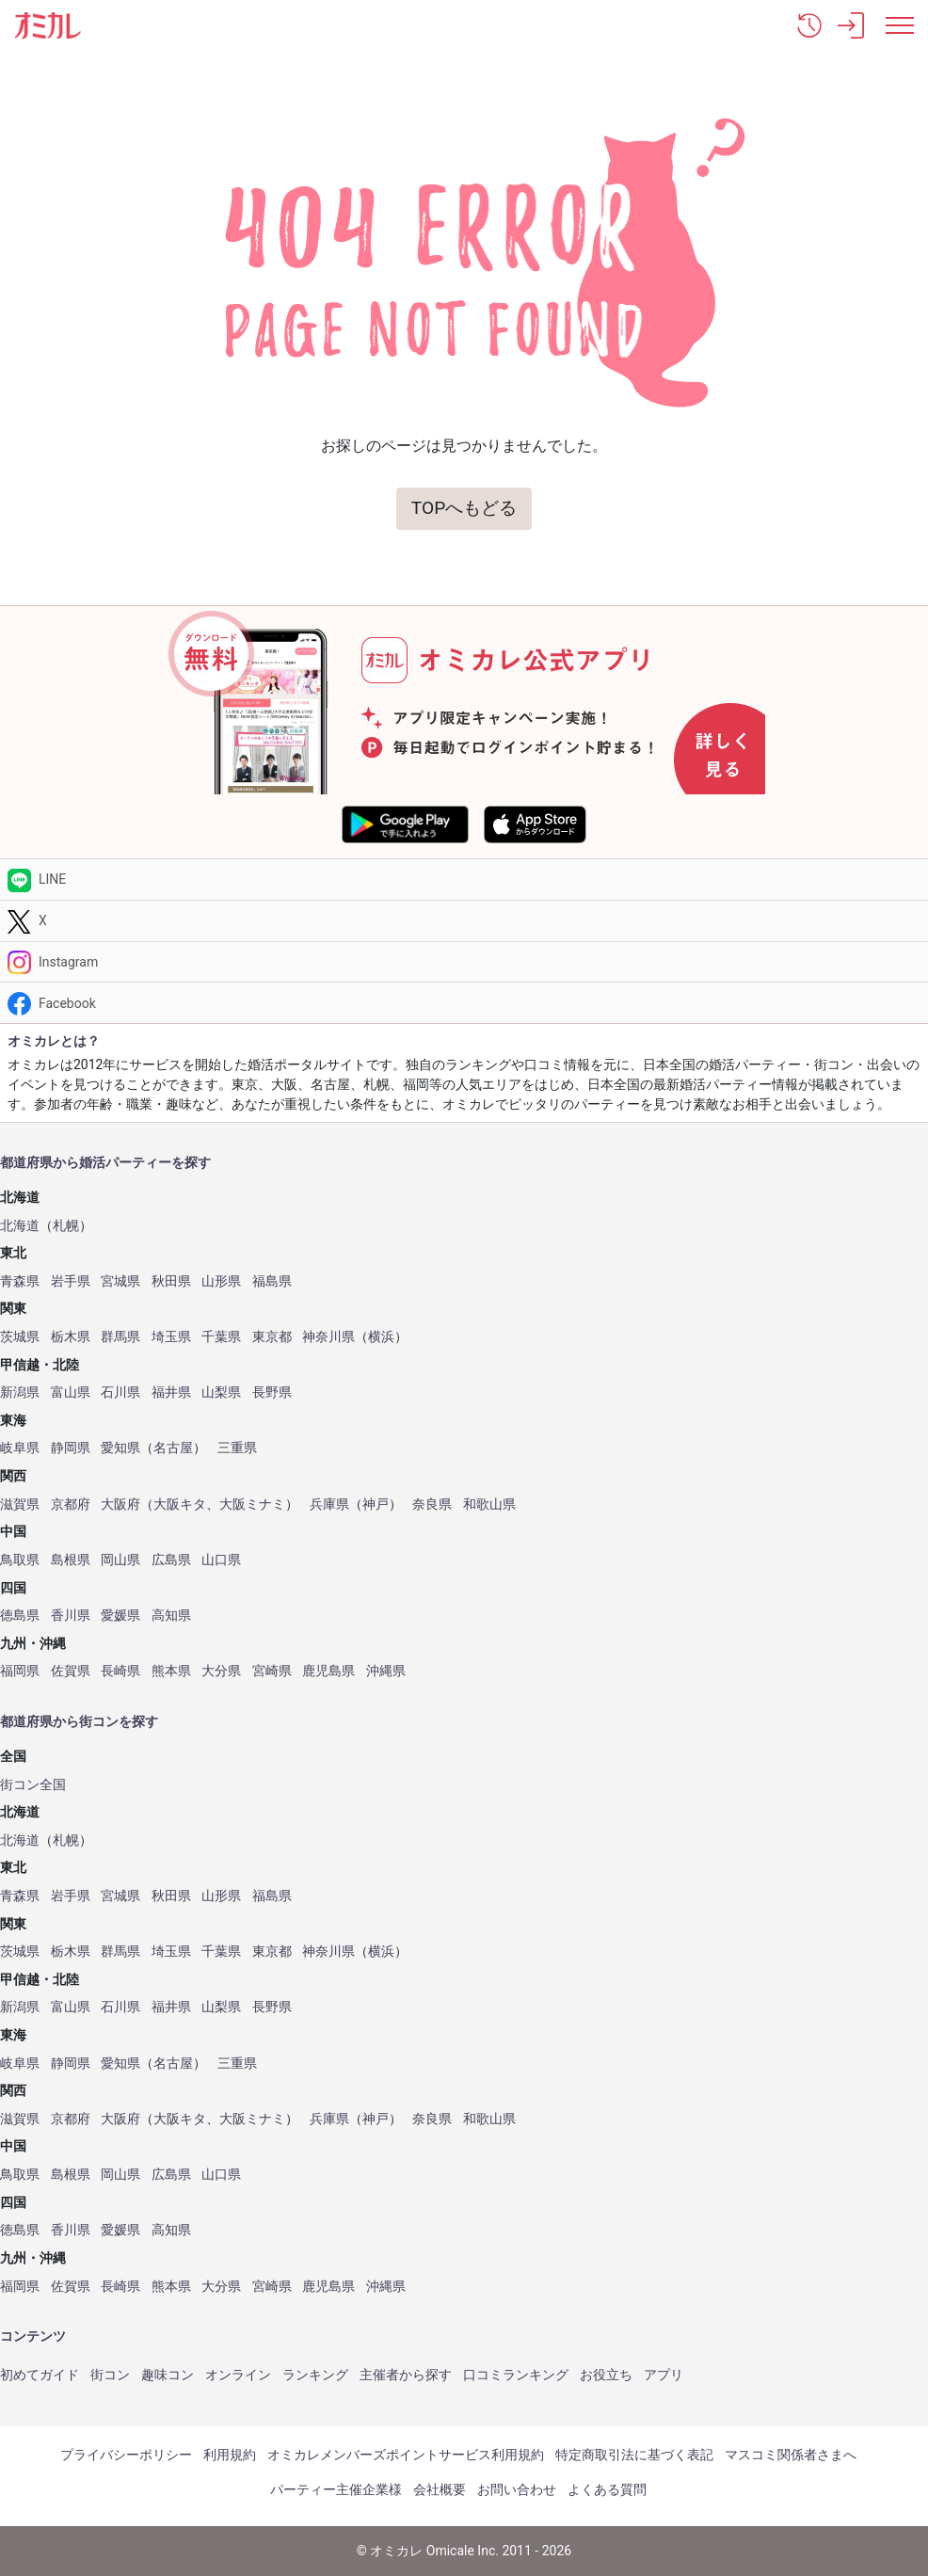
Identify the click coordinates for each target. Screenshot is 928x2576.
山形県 (221, 1281)
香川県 (70, 1616)
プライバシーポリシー (126, 2454)
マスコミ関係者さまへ (790, 2454)
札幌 (66, 1226)
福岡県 (20, 1671)
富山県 (70, 1392)
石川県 (120, 1392)
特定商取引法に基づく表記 (634, 2454)
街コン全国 (33, 1785)
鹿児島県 (328, 1671)
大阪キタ (179, 1504)
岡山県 (120, 1560)
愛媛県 (120, 1616)
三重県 (237, 1448)
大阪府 (120, 1504)
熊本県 (171, 1671)
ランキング (315, 2374)
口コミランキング (515, 2374)
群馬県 (120, 1337)
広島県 (171, 1560)
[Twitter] (464, 921)
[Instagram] (464, 962)
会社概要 (439, 2489)
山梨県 (221, 1392)
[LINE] (464, 879)
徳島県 (20, 1616)
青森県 (20, 1281)
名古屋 (173, 1448)
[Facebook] (464, 1003)
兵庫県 (329, 1504)
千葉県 (221, 1337)
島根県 (70, 1560)
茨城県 (20, 1337)
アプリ (663, 2374)
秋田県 (171, 1281)
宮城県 (120, 1281)
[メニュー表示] (900, 25)
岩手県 (70, 1281)
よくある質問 (607, 2489)
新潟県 (20, 1392)
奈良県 (432, 1504)
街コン (110, 2374)
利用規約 (229, 2454)
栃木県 (70, 1337)
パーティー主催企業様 (336, 2489)
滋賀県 (20, 1504)
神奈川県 (328, 1337)
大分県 (221, 1671)
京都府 (70, 1504)
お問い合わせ (516, 2489)
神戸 (375, 1504)
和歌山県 (489, 1504)
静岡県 (70, 1448)
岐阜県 (20, 1448)
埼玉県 (171, 1337)
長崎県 (120, 1671)
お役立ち (606, 2374)
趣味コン (167, 2374)
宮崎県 (272, 1671)
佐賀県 (70, 1671)
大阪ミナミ (252, 1504)
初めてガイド (39, 2374)
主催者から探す (406, 2374)
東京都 (272, 1337)
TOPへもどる (464, 508)
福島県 (272, 1281)
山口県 (221, 1560)
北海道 (20, 1226)
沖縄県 (386, 1671)
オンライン (238, 2374)
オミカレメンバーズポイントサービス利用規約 (405, 2454)
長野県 (272, 1392)
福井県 (171, 1392)
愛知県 (120, 1448)
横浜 (381, 1337)
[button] (809, 25)
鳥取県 (20, 1560)
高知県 (171, 1616)
